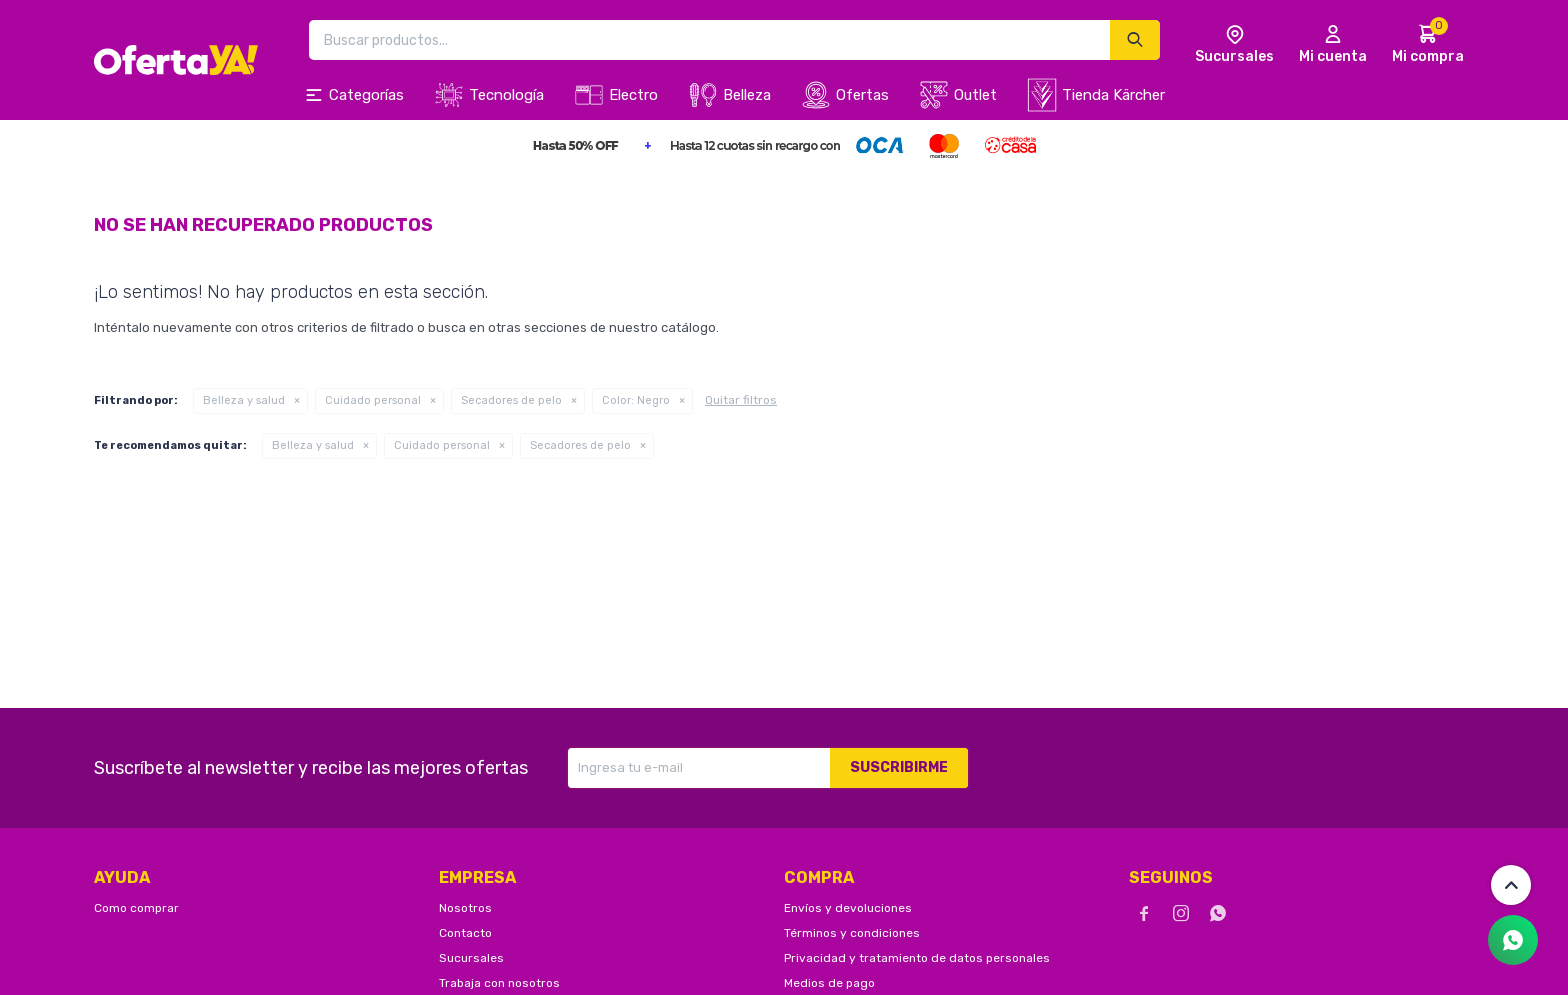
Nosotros (465, 908)
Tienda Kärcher (1113, 95)
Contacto (465, 933)
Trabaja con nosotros (499, 983)
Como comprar (136, 908)
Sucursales (471, 958)
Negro (636, 400)
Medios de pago (829, 983)
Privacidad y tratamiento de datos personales (917, 958)
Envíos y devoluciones (848, 908)
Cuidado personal (373, 400)
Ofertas (862, 95)
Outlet (975, 95)
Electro (633, 95)
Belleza (747, 95)
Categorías (366, 95)
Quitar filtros (741, 400)
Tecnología (506, 95)
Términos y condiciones (852, 933)
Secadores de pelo (511, 400)
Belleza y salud (244, 400)
